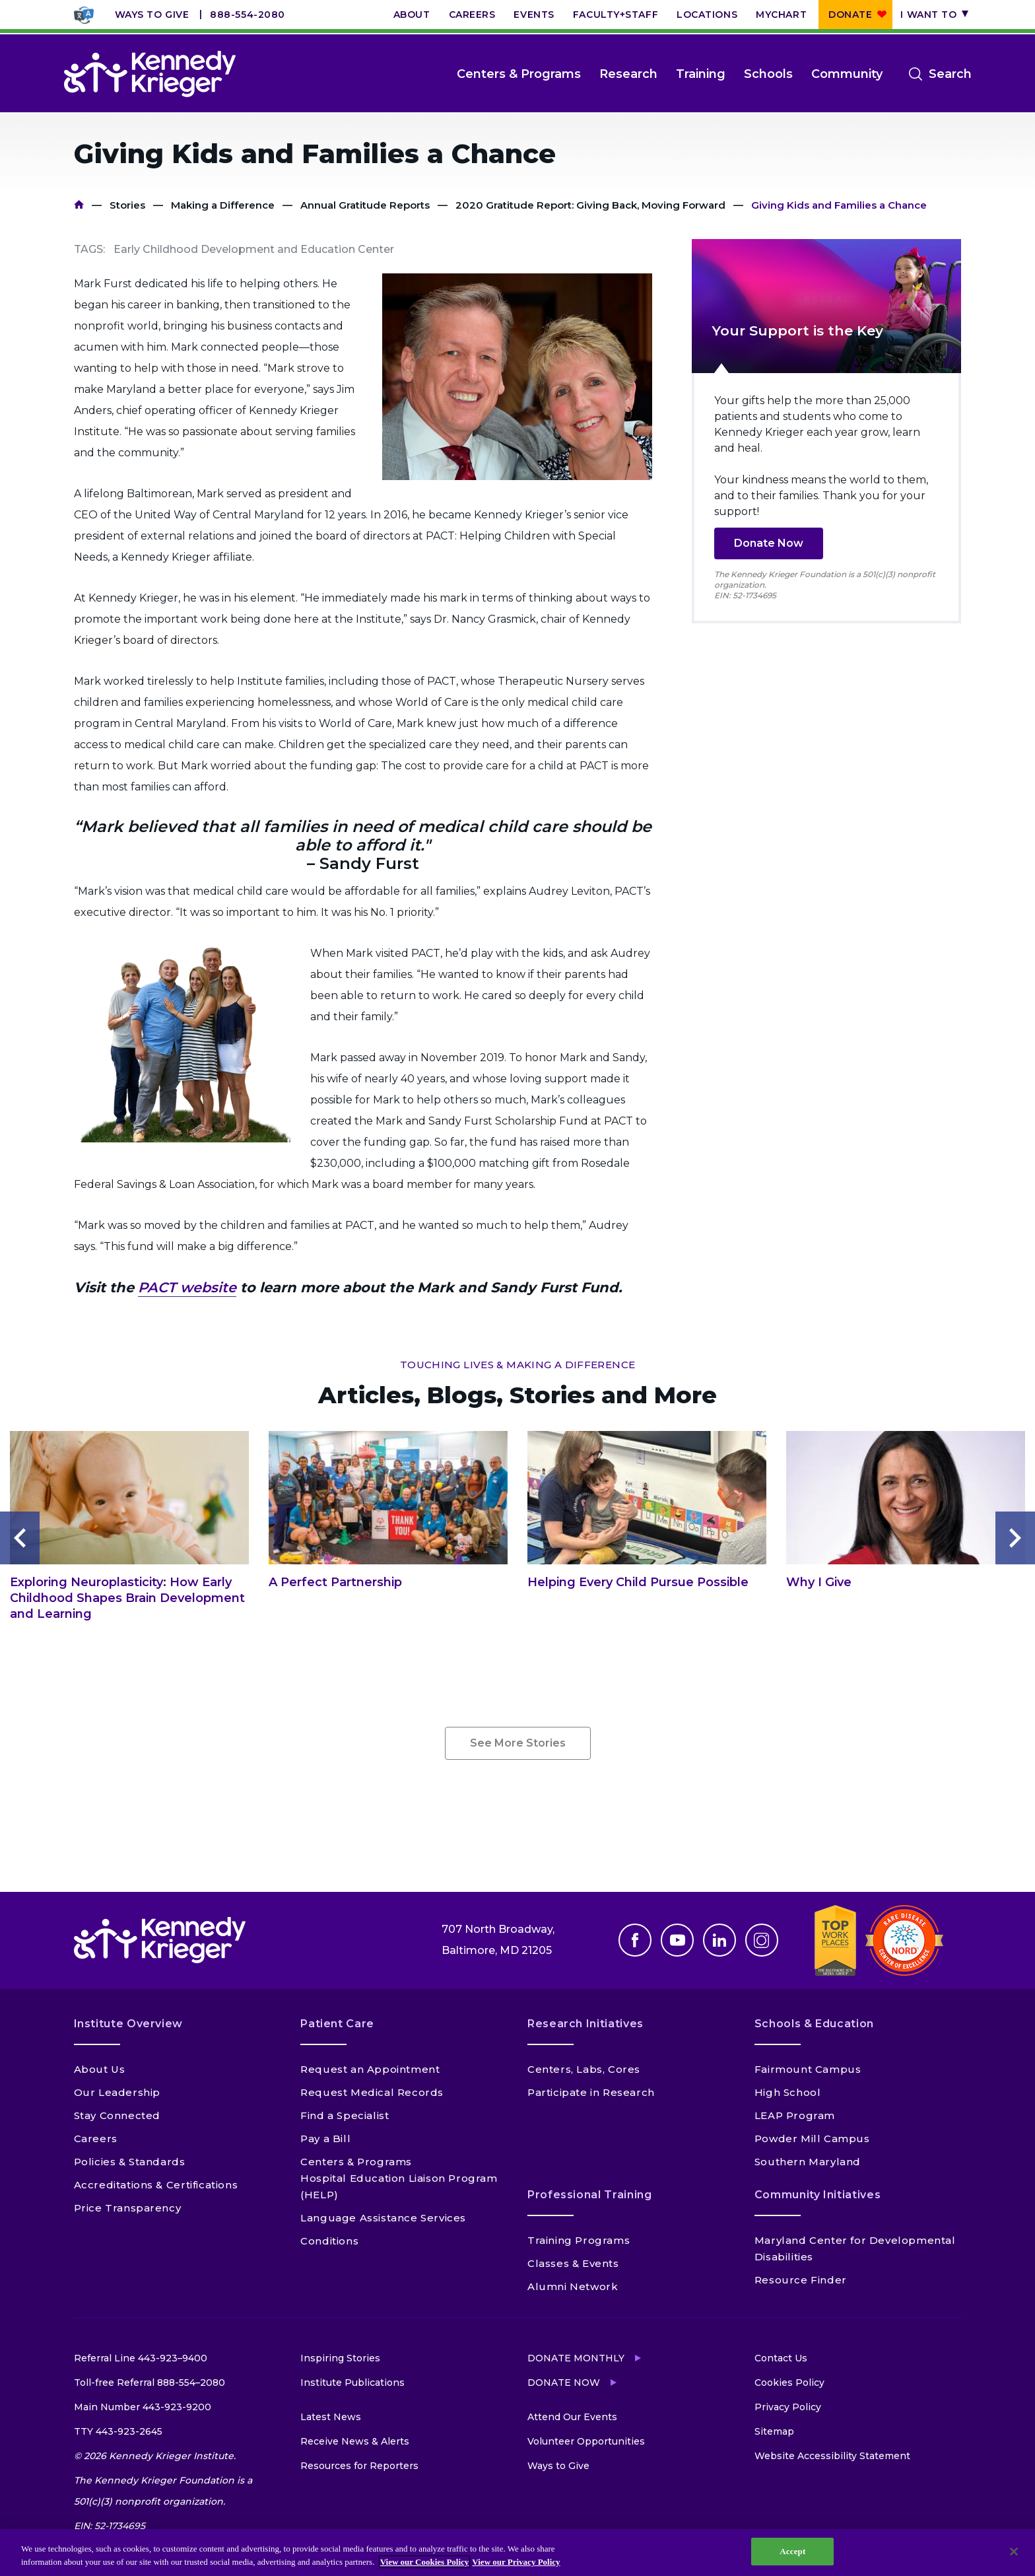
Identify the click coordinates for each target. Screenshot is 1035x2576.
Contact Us (780, 2358)
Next (1015, 1538)
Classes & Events (573, 2263)
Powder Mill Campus (812, 2138)
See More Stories (518, 1743)
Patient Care (337, 2023)
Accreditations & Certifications (156, 2184)
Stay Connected (117, 2115)
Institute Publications (352, 2382)
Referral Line (140, 2358)
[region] (517, 2552)
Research (628, 74)
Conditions (329, 2241)
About (411, 14)
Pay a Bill (325, 2138)
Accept (792, 2551)
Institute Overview (129, 2023)
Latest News (330, 2417)
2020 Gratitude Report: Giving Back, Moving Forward (590, 205)
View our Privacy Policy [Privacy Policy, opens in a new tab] (516, 2562)
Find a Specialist (344, 2115)
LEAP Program (794, 2115)
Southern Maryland (807, 2161)
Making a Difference (223, 205)
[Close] (1013, 2551)
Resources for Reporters (359, 2466)
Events (534, 14)
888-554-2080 (247, 14)
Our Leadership (117, 2092)
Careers (472, 14)
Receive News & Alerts (354, 2441)
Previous (20, 1538)
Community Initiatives (817, 2194)
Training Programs (578, 2240)
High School (787, 2092)
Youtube (677, 1940)
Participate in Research (591, 2092)
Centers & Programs (519, 74)
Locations (707, 14)
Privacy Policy (787, 2407)
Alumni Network (572, 2286)
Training (700, 74)
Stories (127, 205)
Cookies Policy (789, 2382)
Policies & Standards (129, 2161)
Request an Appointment (370, 2069)
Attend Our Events (572, 2417)
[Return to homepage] (150, 74)
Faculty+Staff (615, 14)
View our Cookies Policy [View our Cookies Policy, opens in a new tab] (424, 2562)
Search (950, 74)
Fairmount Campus (807, 2069)
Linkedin (719, 1940)
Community (847, 74)
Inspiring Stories (340, 2358)
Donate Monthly (575, 2358)
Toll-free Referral (149, 2382)
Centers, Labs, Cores (583, 2069)
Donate (850, 14)
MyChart (781, 14)
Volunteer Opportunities (586, 2441)
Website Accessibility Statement (832, 2456)
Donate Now (768, 543)
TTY (118, 2431)
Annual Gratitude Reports (365, 205)
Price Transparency (128, 2208)
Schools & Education (814, 2023)
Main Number (142, 2407)
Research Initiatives (585, 2023)
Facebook (634, 1940)
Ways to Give (152, 14)
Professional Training (589, 2194)
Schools (768, 74)
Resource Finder (800, 2280)
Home (79, 205)
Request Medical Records (372, 2092)
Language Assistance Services (383, 2217)
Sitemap (774, 2431)
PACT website (187, 1287)
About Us (99, 2069)
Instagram (761, 1940)
